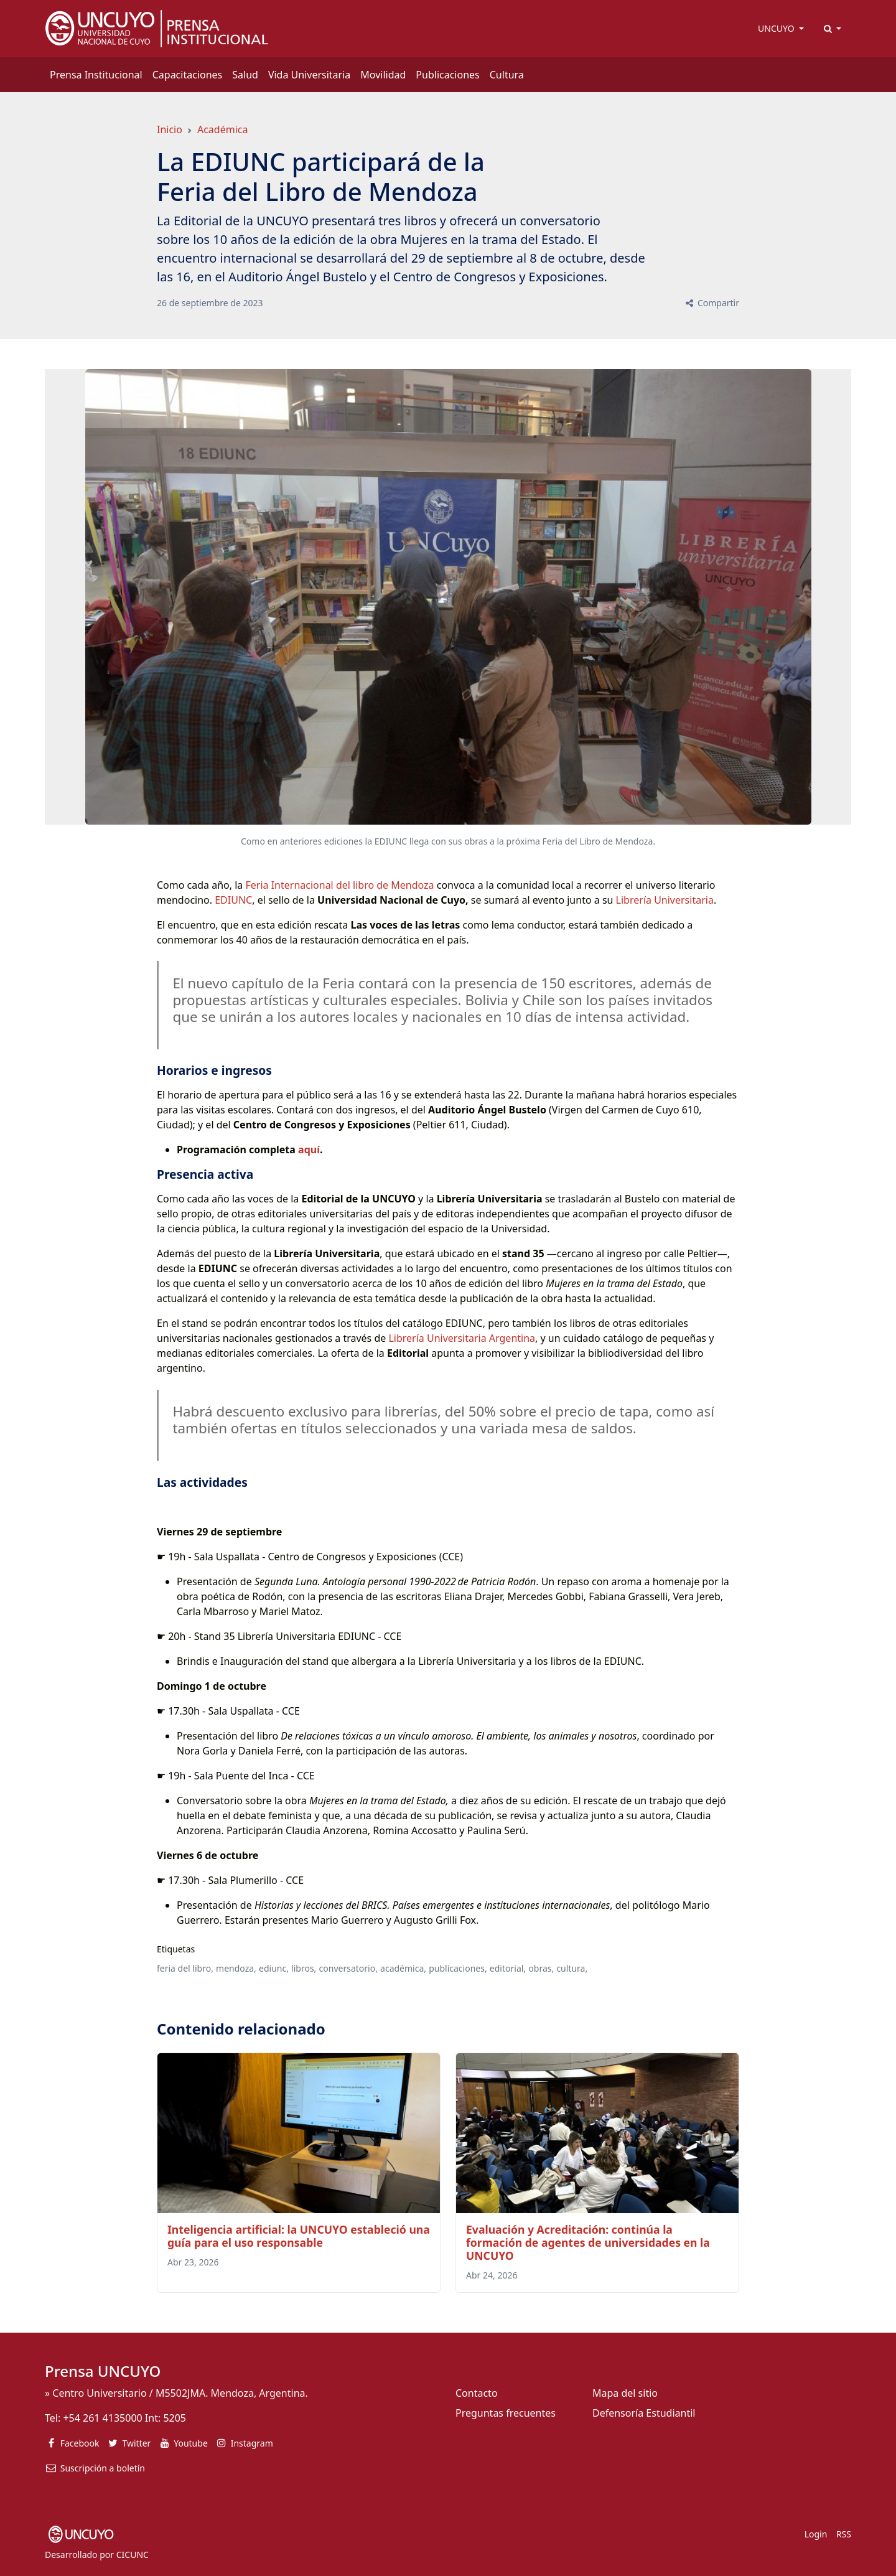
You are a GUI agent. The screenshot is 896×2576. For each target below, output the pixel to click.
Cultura (507, 75)
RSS (843, 2534)
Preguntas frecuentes (505, 2413)
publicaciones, (458, 1968)
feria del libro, (185, 1968)
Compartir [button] (711, 303)
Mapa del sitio (625, 2393)
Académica (222, 129)
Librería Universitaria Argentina (461, 1338)
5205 (174, 2418)
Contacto (476, 2393)
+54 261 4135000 (102, 2418)
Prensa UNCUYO (103, 2371)
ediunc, (274, 1968)
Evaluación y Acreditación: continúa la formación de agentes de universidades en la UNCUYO (588, 2242)
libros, (303, 1968)
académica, (403, 1968)
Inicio (169, 129)
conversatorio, (348, 1968)
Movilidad (383, 75)
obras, (541, 1968)
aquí (309, 1149)
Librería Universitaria (665, 900)
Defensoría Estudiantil (643, 2413)
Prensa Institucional (96, 75)
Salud (245, 75)
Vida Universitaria (309, 75)
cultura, (571, 1968)
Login (816, 2534)
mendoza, (236, 1968)
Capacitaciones (187, 75)
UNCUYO (777, 28)
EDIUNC (233, 900)
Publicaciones (447, 75)
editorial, (508, 1968)
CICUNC (132, 2554)
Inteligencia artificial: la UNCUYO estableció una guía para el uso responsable (298, 2236)
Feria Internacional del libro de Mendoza (339, 885)
